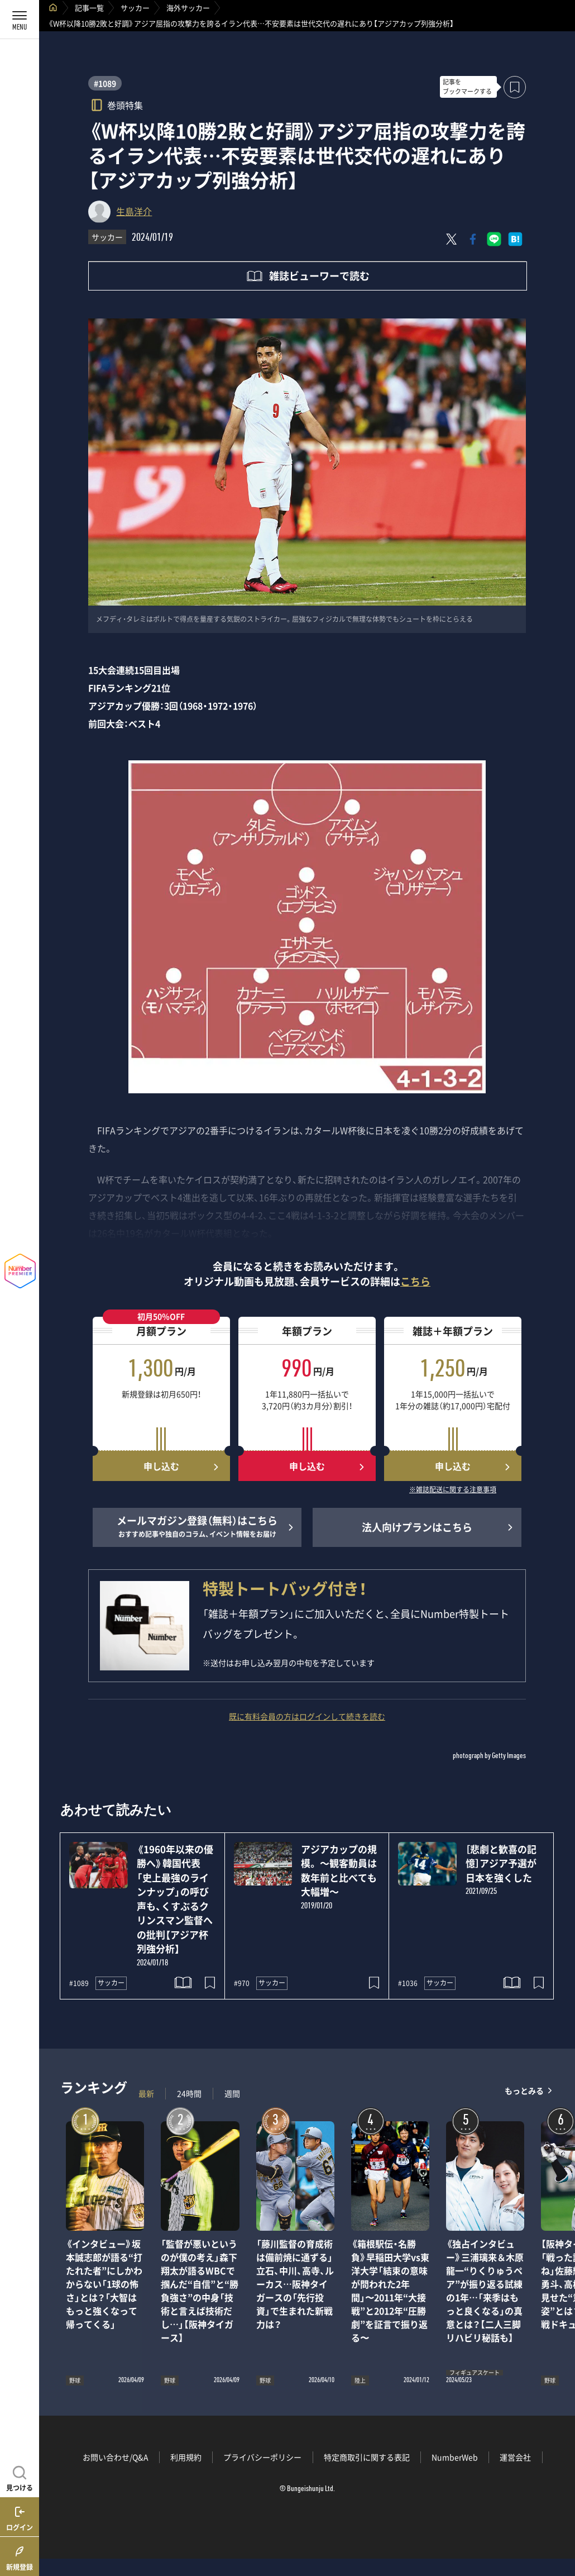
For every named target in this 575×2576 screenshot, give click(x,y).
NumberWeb (455, 2457)
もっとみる (524, 2091)
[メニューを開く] (19, 19)
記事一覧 (89, 7)
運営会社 (515, 2457)
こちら (415, 1281)
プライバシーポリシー (262, 2457)
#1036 (408, 1983)
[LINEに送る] (494, 239)
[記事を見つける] (19, 2477)
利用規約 (186, 2457)
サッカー (135, 7)
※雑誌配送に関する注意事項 (452, 1489)
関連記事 (559, 2523)
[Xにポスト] (451, 239)
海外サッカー (188, 7)
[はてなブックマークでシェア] (515, 239)
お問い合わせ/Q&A (115, 2457)
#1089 (105, 83)
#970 (242, 1983)
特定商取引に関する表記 (367, 2457)
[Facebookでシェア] (472, 239)
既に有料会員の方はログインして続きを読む (307, 1716)
